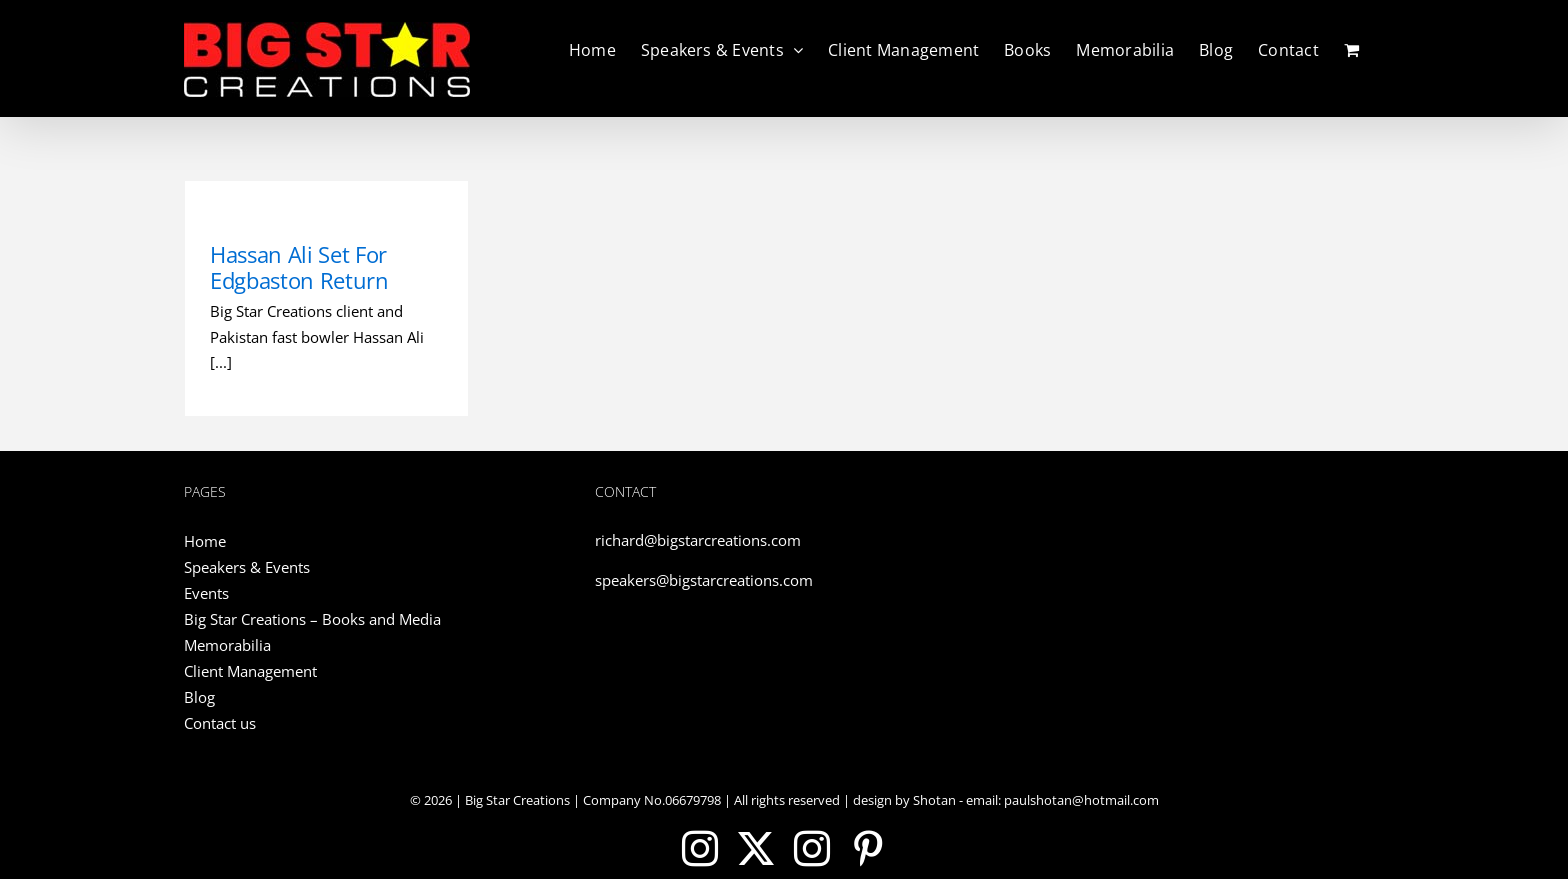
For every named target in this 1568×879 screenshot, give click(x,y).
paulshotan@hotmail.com (1080, 800)
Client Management (250, 671)
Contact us (220, 723)
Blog (199, 697)
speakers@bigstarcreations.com (704, 580)
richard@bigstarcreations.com (698, 540)
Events (206, 593)
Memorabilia (227, 645)
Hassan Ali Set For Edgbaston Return (299, 267)
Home (205, 541)
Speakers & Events (247, 567)
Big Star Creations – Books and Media (312, 619)
